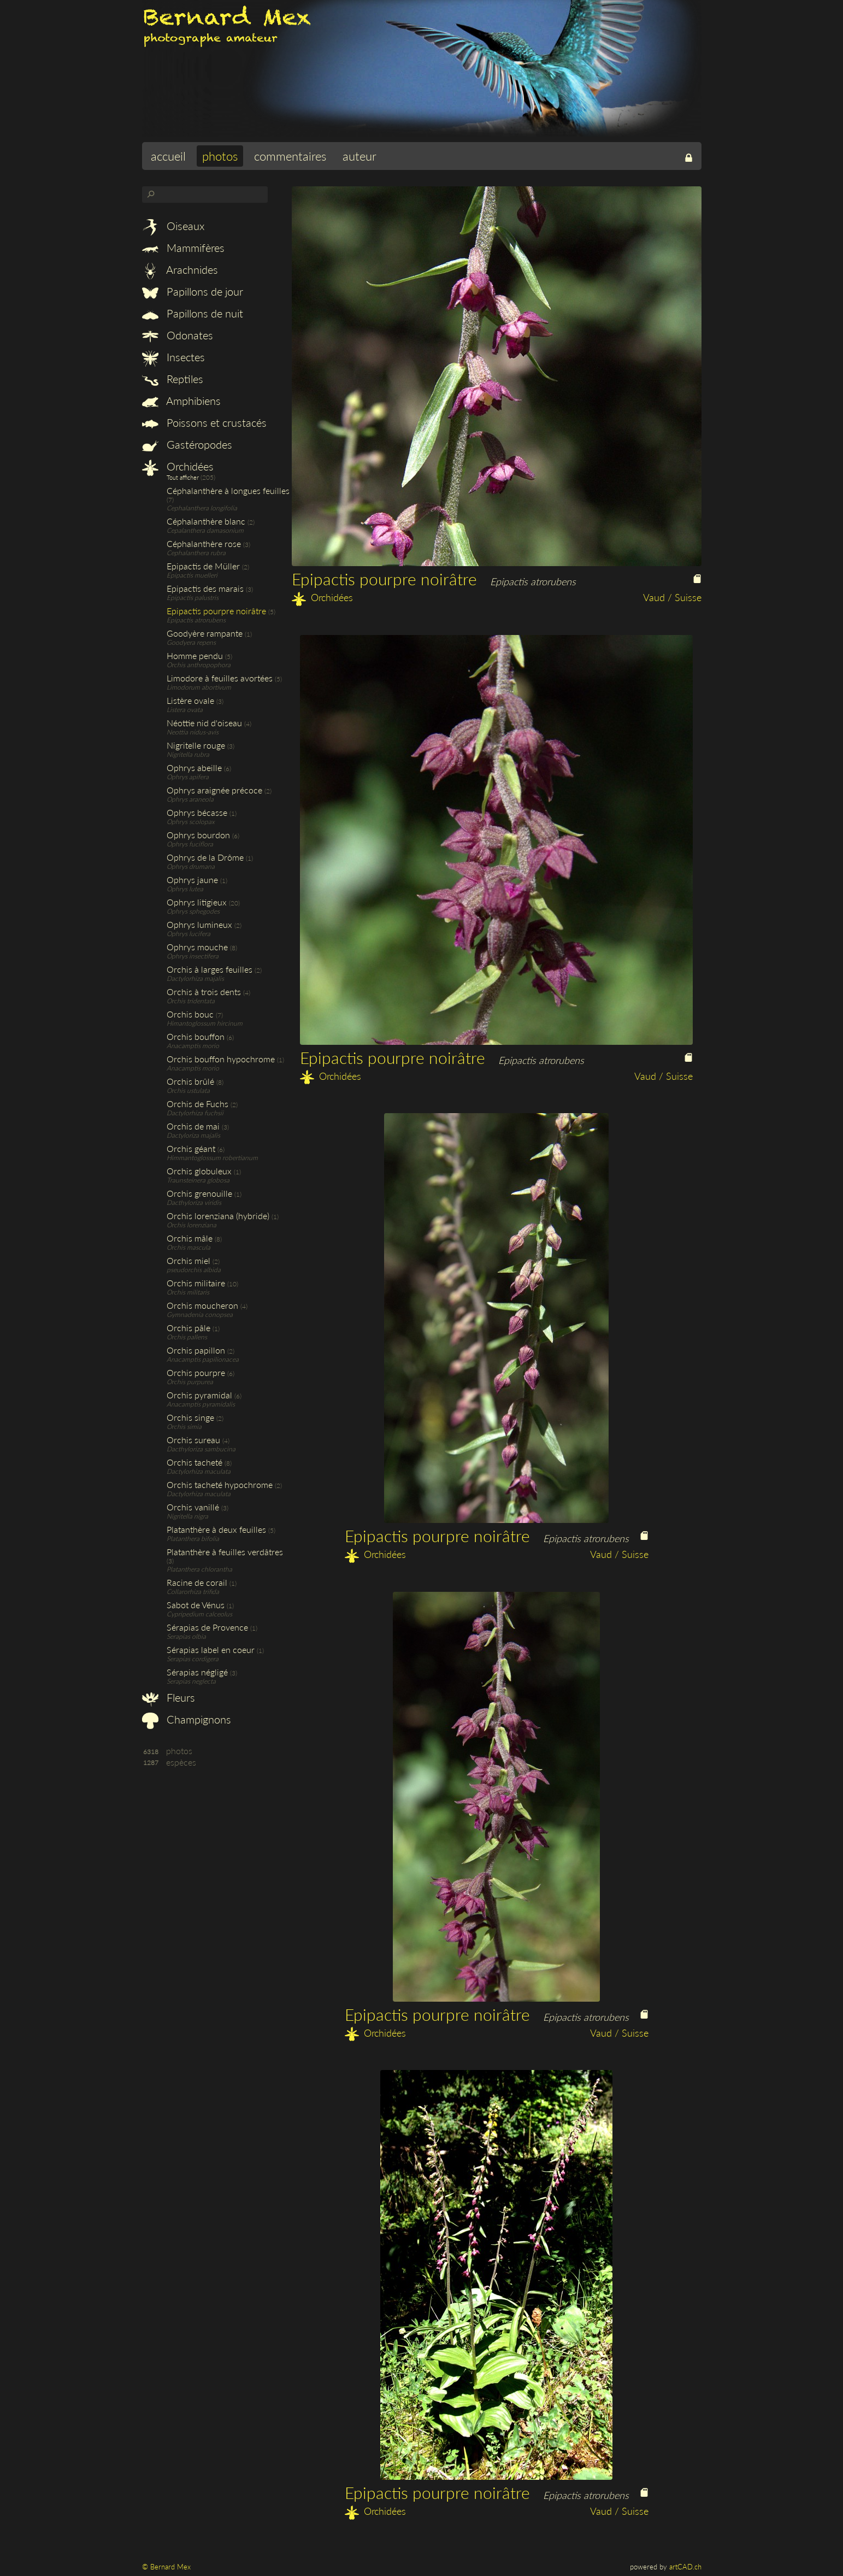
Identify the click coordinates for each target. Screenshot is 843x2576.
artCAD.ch (685, 2566)
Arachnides (180, 269)
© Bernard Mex (166, 2566)
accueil (168, 156)
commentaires (290, 156)
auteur (359, 156)
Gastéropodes (187, 444)
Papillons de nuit (192, 313)
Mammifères (183, 247)
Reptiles (172, 378)
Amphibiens (181, 400)
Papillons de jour (192, 291)
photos (220, 156)
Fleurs (168, 1697)
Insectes (173, 356)
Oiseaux (173, 225)
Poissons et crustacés (204, 422)
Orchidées (178, 466)
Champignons (186, 1719)
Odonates (177, 335)
